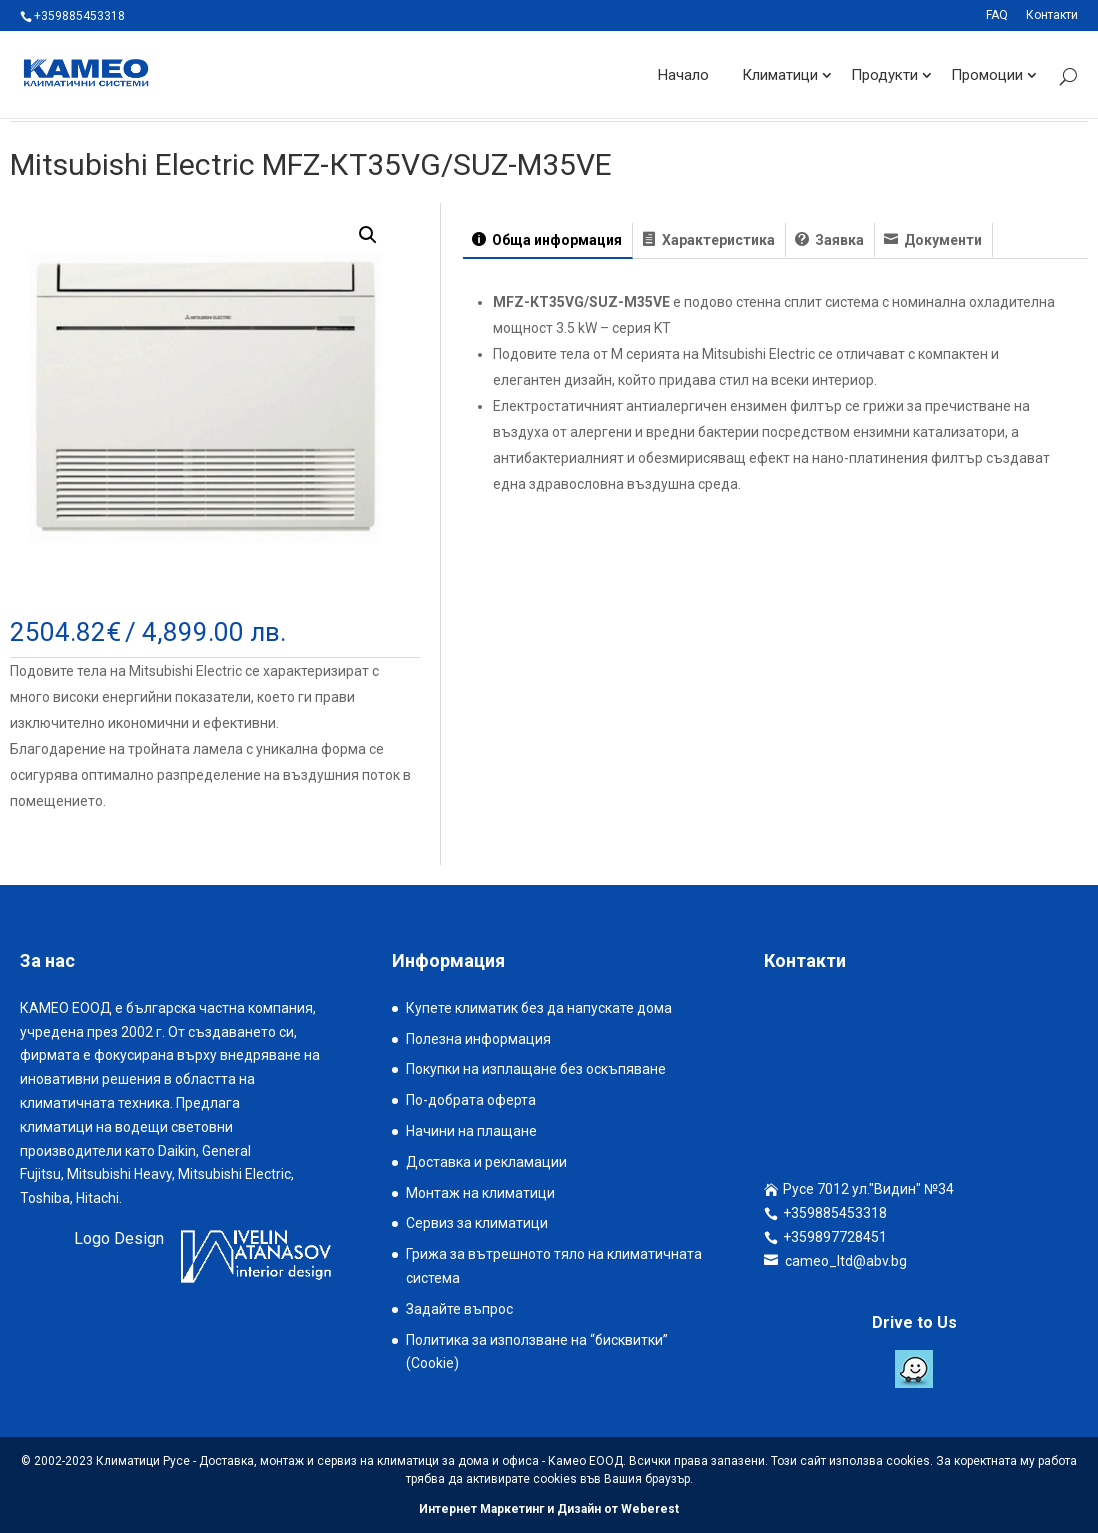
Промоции (987, 74)
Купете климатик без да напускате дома (539, 1008)
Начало (683, 74)
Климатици (780, 74)
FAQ (997, 15)
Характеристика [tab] (717, 240)
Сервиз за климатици (477, 1223)
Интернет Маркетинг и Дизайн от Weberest (549, 1509)
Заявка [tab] (838, 240)
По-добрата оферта (471, 1100)
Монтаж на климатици (480, 1193)
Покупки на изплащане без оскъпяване (536, 1069)
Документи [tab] (941, 240)
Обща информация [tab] (555, 240)
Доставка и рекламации (486, 1162)
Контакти (1052, 15)
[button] (368, 235)
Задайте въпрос (459, 1309)
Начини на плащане (471, 1131)
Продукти (884, 74)
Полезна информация (478, 1039)
